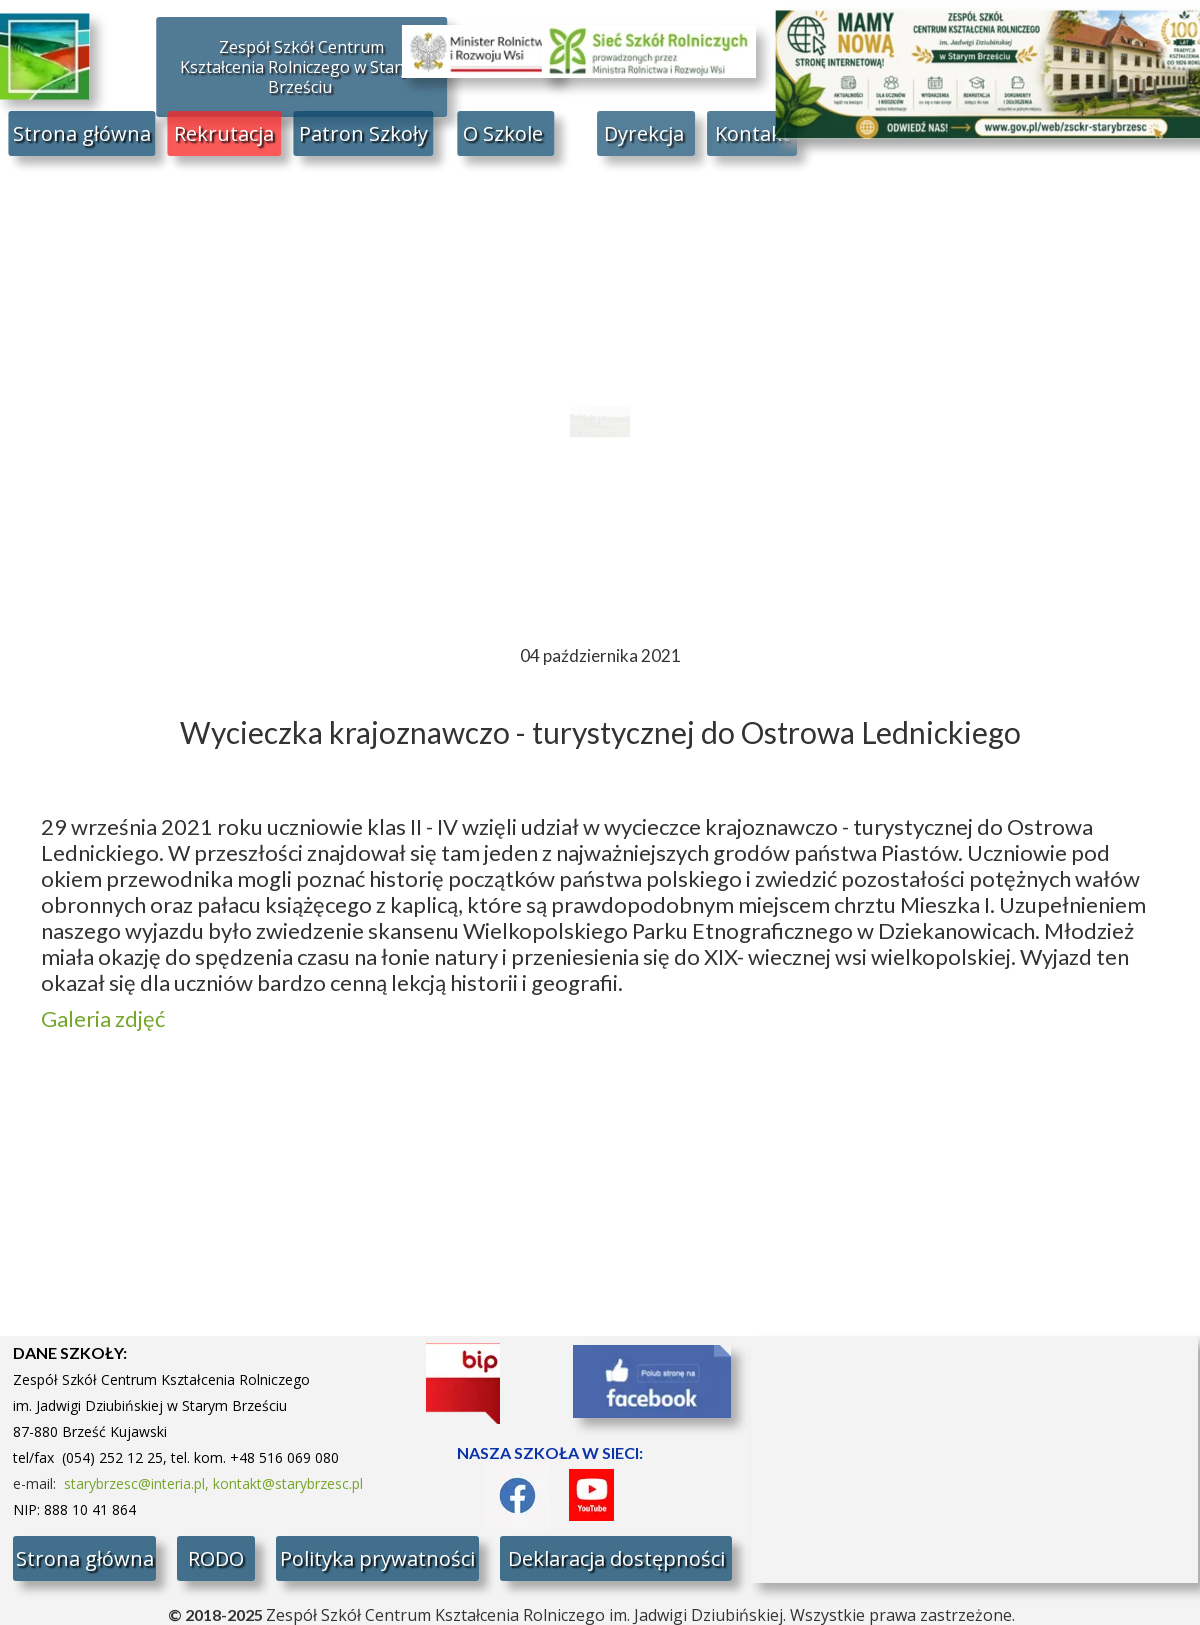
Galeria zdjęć (105, 1018)
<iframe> (974, 1459)
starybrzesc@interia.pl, (138, 1483)
